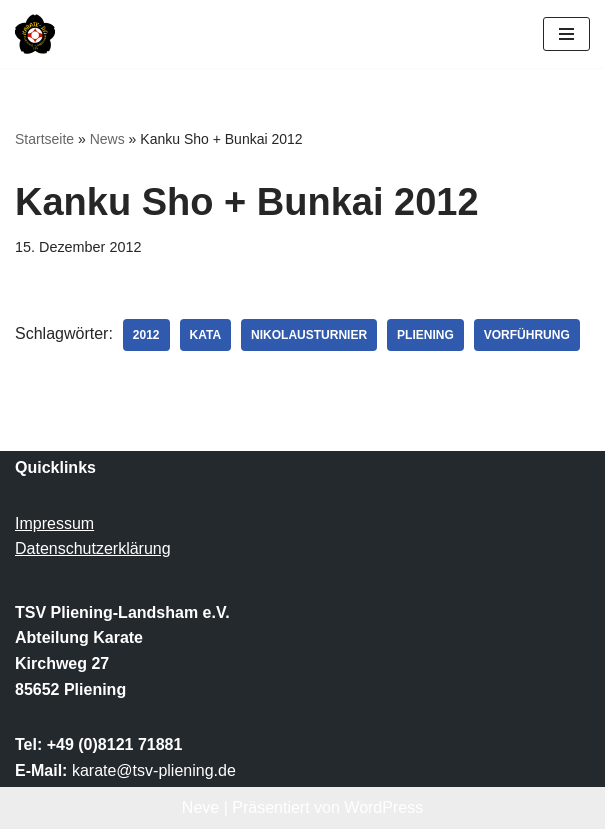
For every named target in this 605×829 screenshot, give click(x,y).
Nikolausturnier (309, 335)
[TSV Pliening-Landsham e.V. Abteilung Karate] (35, 34)
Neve (200, 807)
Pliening (425, 335)
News (107, 139)
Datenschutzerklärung (93, 548)
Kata (206, 335)
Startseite (44, 139)
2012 (146, 335)
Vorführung (527, 335)
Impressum (54, 523)
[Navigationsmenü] (566, 34)
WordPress (383, 807)
